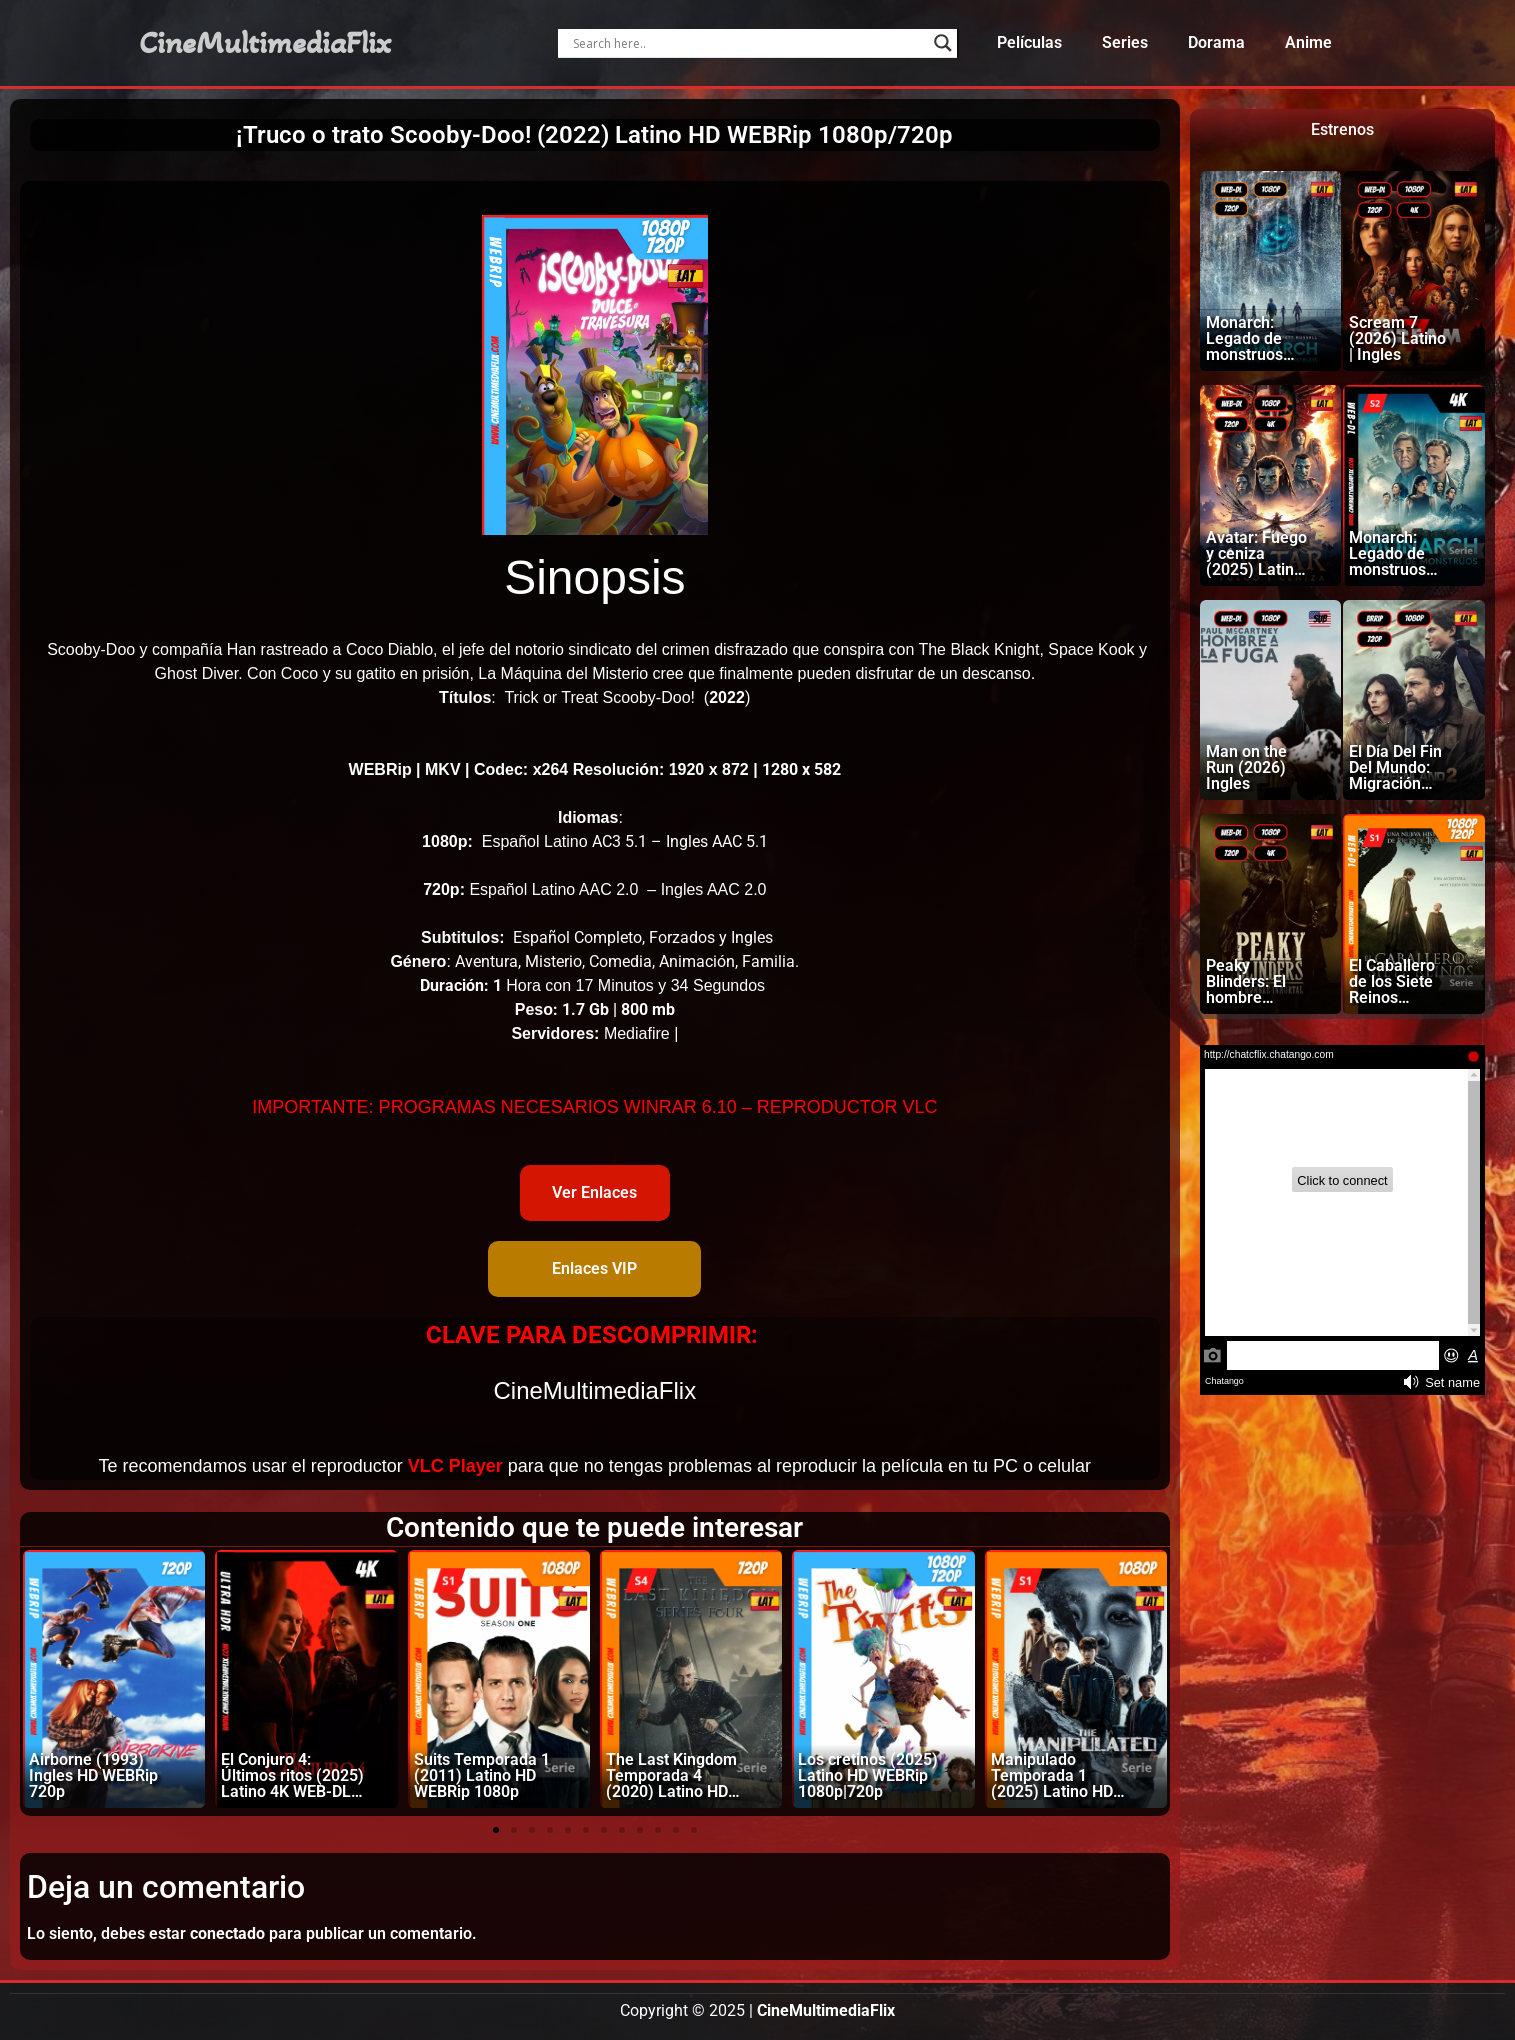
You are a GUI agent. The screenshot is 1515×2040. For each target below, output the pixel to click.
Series (1125, 42)
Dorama (1216, 42)
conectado (227, 1933)
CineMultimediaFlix (265, 43)
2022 (727, 697)
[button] (496, 1830)
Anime (1308, 42)
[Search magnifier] (943, 43)
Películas (1029, 42)
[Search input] (748, 43)
